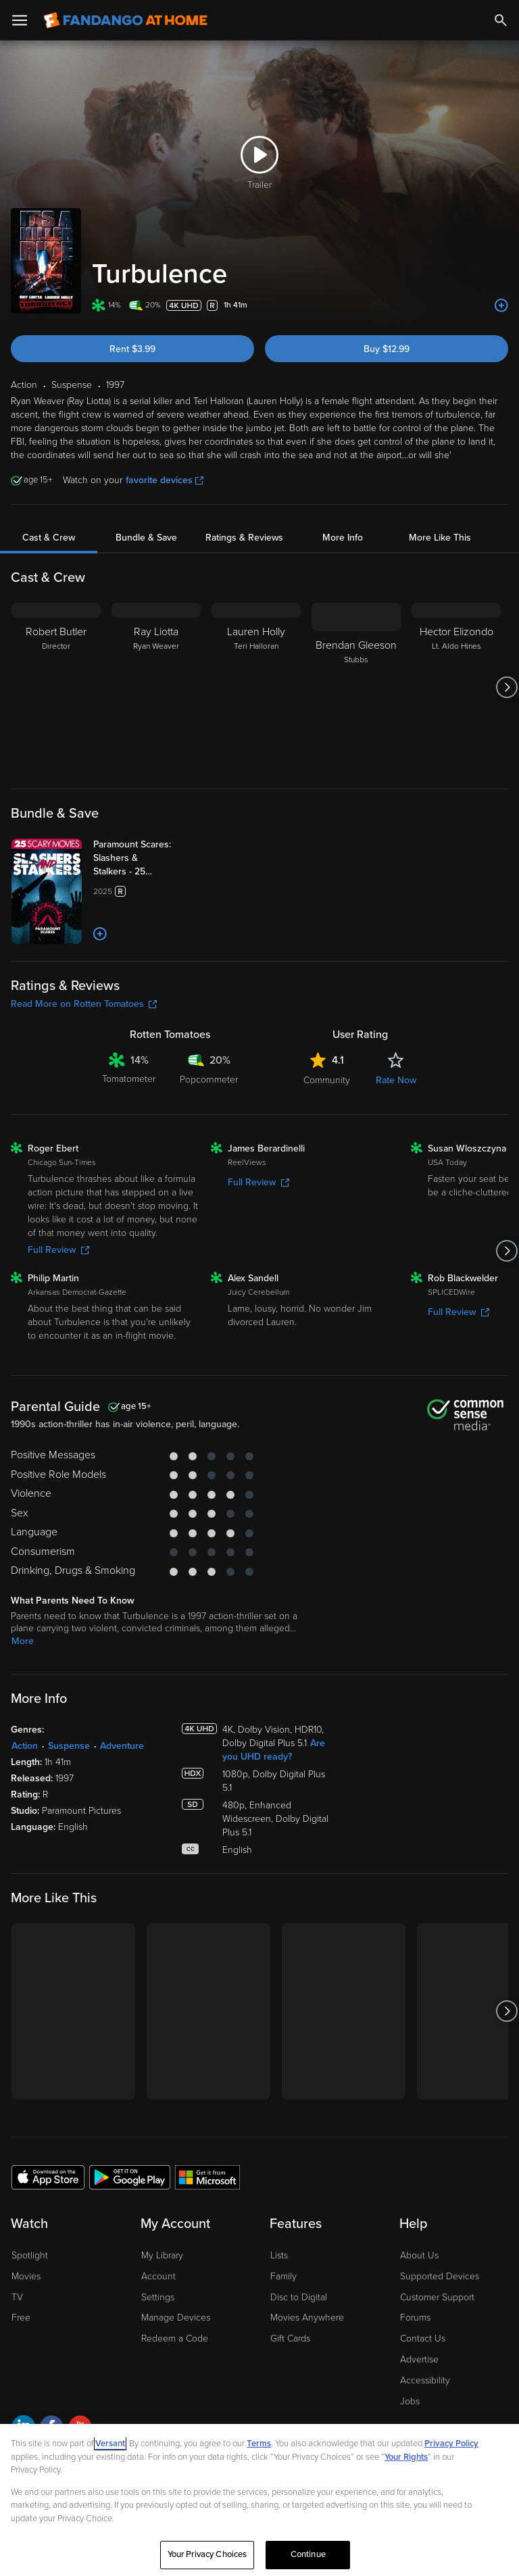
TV (17, 2297)
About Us (419, 2255)
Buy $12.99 (387, 349)
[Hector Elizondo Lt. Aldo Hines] (456, 687)
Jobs (410, 2401)
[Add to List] (501, 305)
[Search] (501, 20)
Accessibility (425, 2380)
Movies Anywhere (307, 2317)
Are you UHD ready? (273, 1749)
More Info (342, 537)
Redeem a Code (174, 2338)
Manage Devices (175, 2317)
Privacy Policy (451, 2443)
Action (24, 1746)
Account (158, 2276)
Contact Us (422, 2338)
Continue (308, 2554)
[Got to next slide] (506, 687)
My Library (162, 2255)
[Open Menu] (19, 20)
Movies (26, 2276)
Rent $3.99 (132, 349)
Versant (110, 2443)
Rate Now (396, 1080)
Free (20, 2317)
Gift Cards (290, 2338)
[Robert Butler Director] (56, 687)
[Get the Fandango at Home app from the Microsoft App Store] (207, 2176)
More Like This (440, 537)
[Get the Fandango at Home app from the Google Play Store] (130, 2176)
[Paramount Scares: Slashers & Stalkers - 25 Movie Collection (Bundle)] (146, 858)
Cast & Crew (48, 537)
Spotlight (29, 2255)
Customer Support (437, 2297)
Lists (279, 2255)
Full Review (58, 1250)
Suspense (69, 1746)
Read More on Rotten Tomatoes (84, 1004)
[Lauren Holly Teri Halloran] (256, 687)
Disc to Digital (298, 2297)
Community (326, 1080)
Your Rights (406, 2457)
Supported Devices (439, 2276)
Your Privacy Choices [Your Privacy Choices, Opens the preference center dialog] (207, 2554)
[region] (259, 2500)
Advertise (419, 2359)
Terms (259, 2443)
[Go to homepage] (125, 20)
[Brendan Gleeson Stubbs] (356, 687)
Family (283, 2276)
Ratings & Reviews (244, 537)
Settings (157, 2297)
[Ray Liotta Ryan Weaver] (156, 687)
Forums (415, 2317)
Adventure (122, 1746)
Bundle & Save (146, 537)
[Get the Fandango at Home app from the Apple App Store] (48, 2176)
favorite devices (164, 480)
